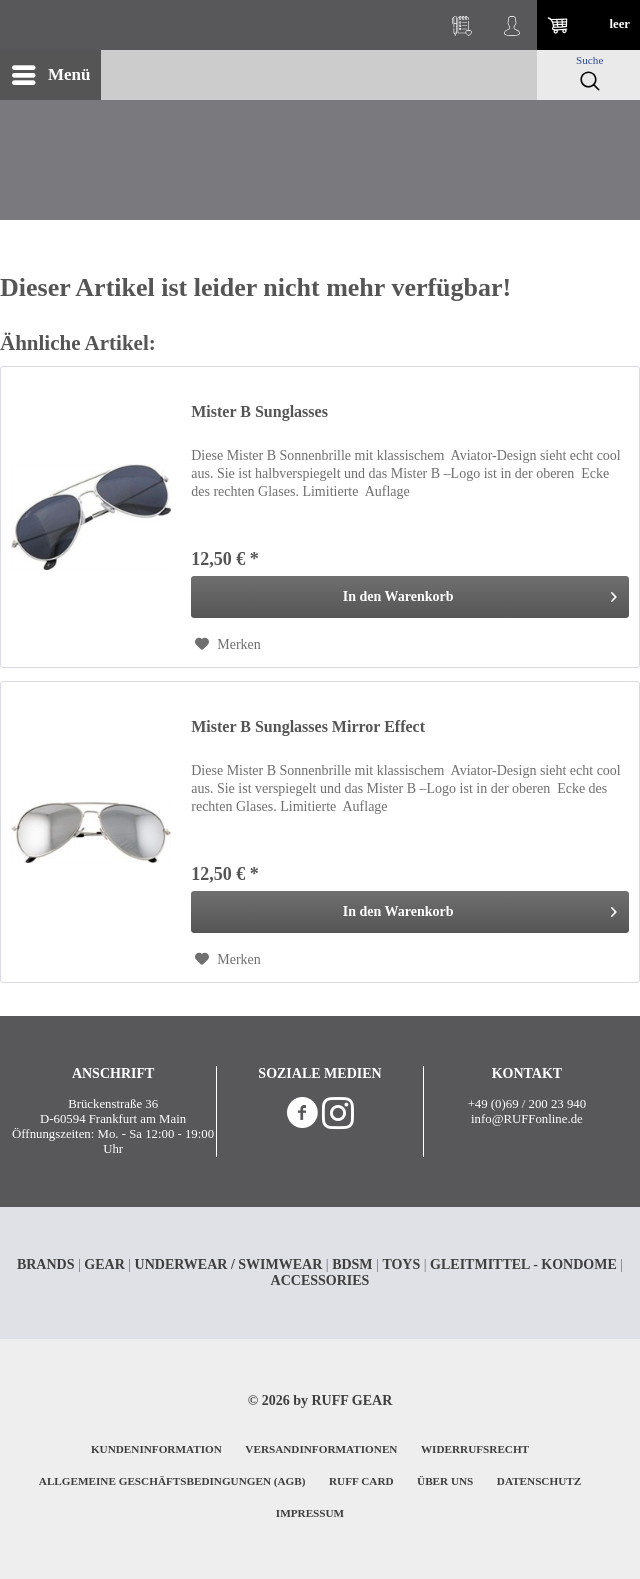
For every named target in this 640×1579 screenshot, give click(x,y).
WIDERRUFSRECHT (475, 1449)
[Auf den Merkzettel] (228, 645)
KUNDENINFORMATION (156, 1449)
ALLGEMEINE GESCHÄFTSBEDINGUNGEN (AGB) (172, 1481)
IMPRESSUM (310, 1513)
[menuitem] (50, 75)
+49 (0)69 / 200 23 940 (527, 1104)
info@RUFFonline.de (527, 1119)
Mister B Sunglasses (259, 411)
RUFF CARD (361, 1481)
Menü (51, 71)
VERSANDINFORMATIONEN (321, 1449)
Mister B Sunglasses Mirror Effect (308, 726)
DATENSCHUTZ (539, 1481)
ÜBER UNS (445, 1481)
